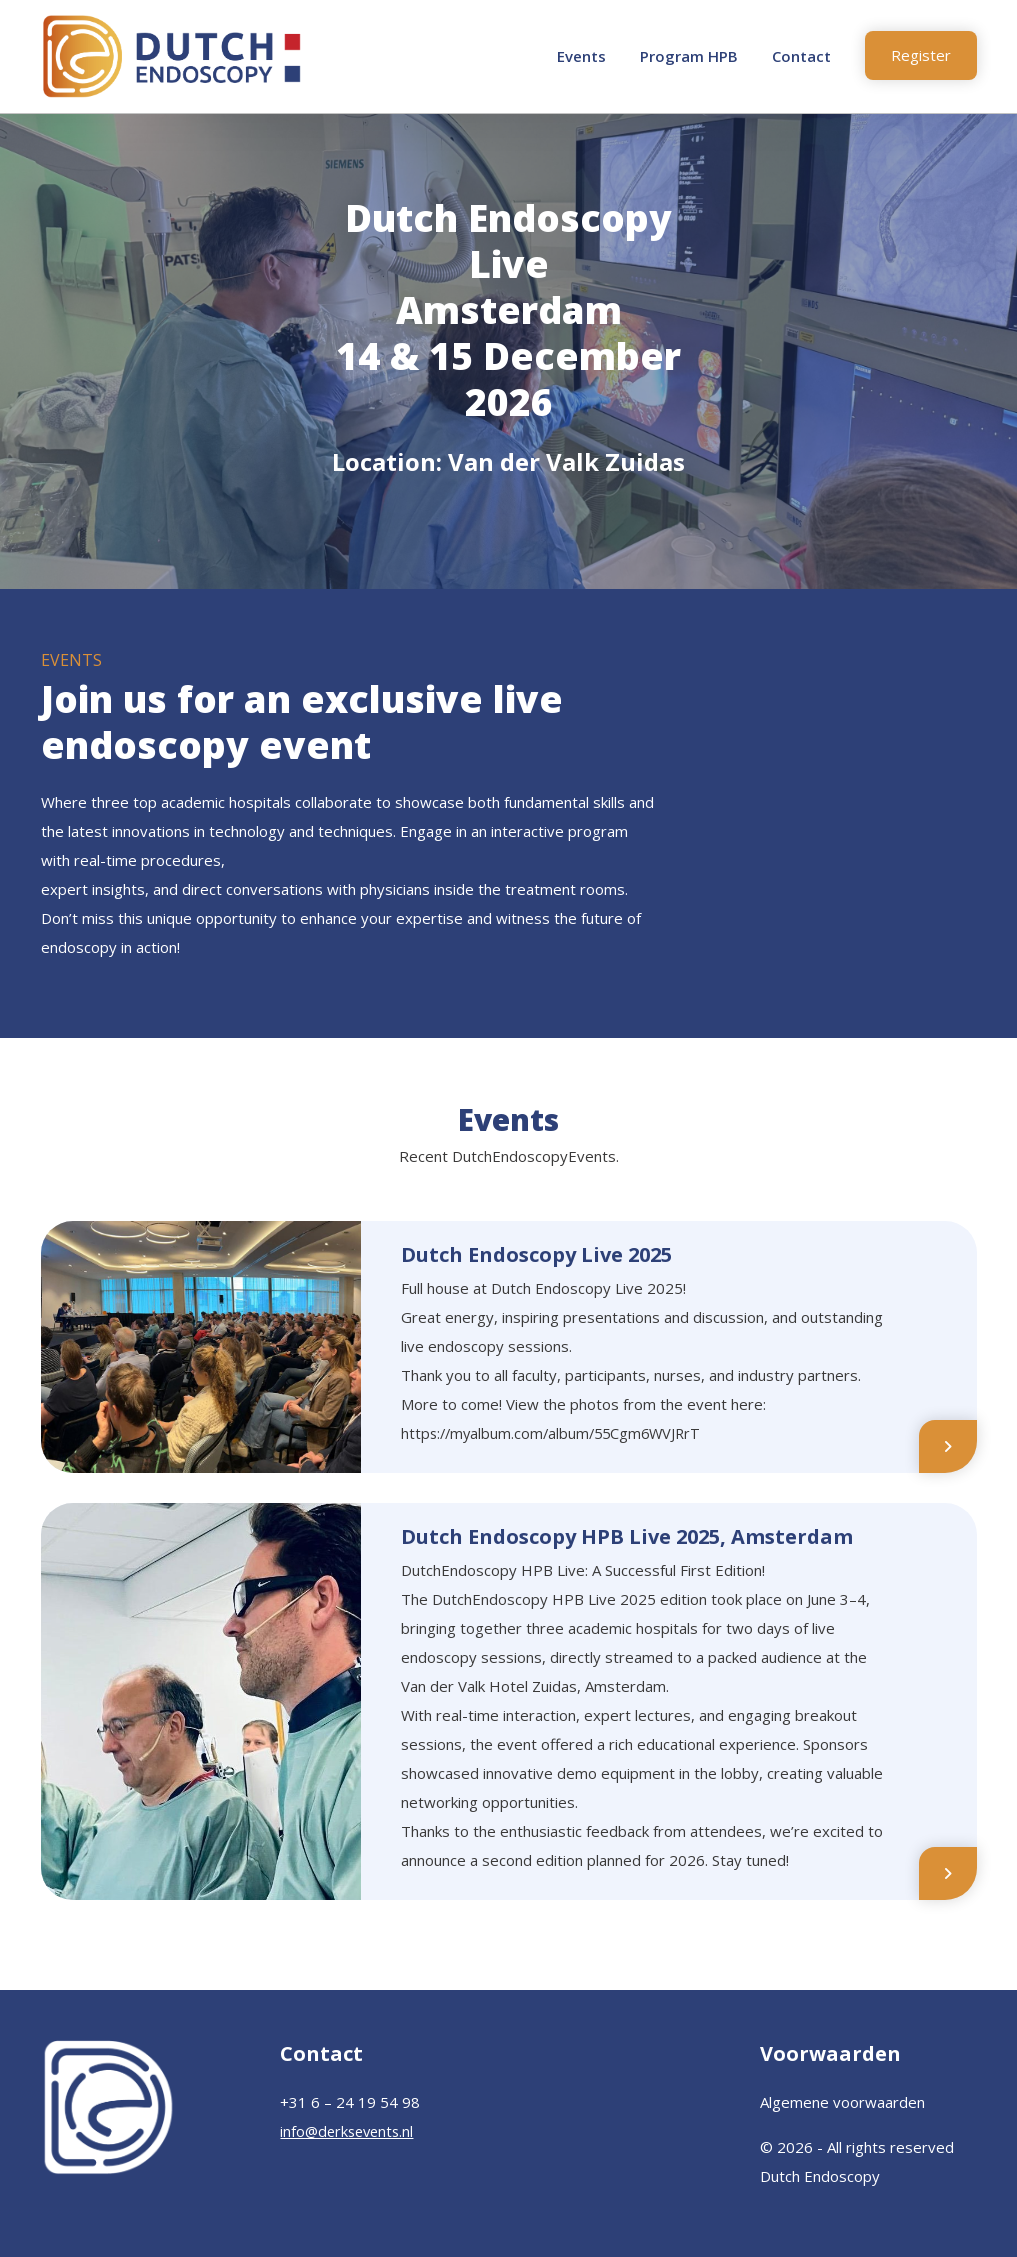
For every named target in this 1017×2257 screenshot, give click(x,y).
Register (921, 55)
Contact (801, 56)
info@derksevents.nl (350, 2131)
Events (581, 56)
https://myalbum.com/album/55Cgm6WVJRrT (556, 1433)
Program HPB (689, 56)
